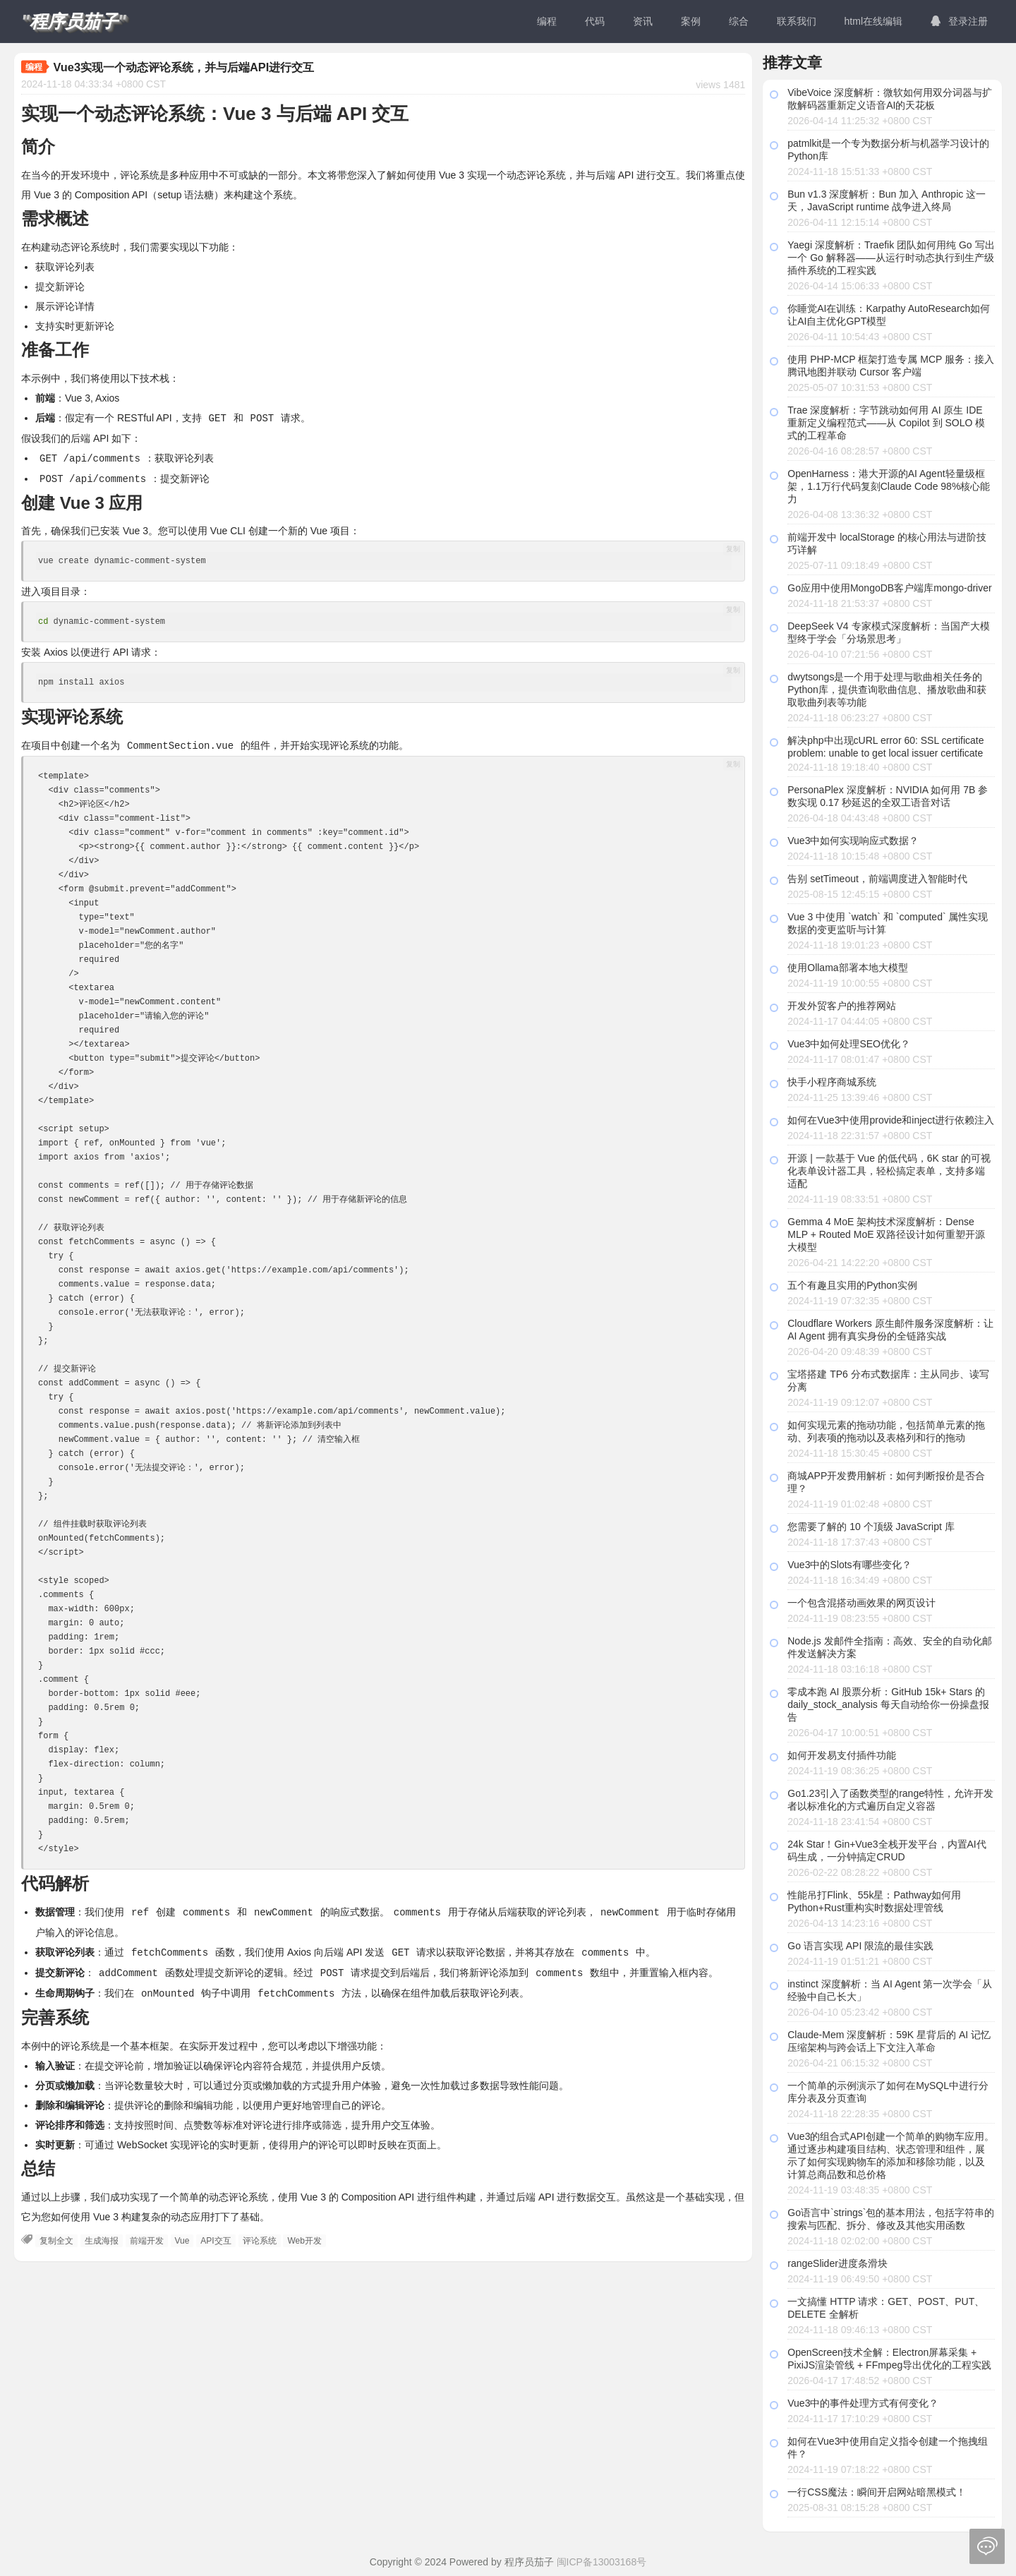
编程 (547, 21)
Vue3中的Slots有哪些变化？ (849, 1564)
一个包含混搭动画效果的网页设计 (861, 1602)
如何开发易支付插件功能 (841, 1755)
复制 (733, 547)
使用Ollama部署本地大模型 (847, 967)
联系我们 (796, 21)
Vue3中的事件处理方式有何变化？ (862, 2403)
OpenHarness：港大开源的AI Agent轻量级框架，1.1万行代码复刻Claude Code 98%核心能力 (888, 486)
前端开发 (147, 2235)
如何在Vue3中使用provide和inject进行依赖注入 (890, 1120)
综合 (739, 21)
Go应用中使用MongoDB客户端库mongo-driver (889, 588)
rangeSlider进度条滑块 (837, 2263)
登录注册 (959, 21)
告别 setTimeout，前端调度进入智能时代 (877, 878)
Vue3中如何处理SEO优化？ (848, 1043)
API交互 (215, 2235)
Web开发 (304, 2235)
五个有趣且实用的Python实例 (852, 1285)
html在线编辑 (873, 21)
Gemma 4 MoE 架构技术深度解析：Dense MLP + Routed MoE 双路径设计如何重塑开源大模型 (886, 1234)
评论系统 (260, 2235)
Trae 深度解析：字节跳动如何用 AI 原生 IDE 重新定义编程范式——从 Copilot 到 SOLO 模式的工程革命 (886, 422)
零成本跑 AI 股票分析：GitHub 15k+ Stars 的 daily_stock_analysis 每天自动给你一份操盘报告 (888, 1704)
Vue (182, 2235)
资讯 (643, 21)
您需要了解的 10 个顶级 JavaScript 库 (871, 1526)
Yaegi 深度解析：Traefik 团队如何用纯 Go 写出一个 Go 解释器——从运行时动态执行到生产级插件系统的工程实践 (890, 257)
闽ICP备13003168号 (602, 2562)
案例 (691, 21)
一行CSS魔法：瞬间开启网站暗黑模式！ (876, 2492)
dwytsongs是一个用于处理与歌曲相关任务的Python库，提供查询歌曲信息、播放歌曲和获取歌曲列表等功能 (886, 689)
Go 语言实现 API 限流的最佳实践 (860, 1945)
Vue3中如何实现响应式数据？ (853, 840)
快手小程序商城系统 (831, 1082)
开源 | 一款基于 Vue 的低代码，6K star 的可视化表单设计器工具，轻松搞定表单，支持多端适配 (889, 1170)
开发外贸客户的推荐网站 (841, 1005)
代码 (595, 21)
